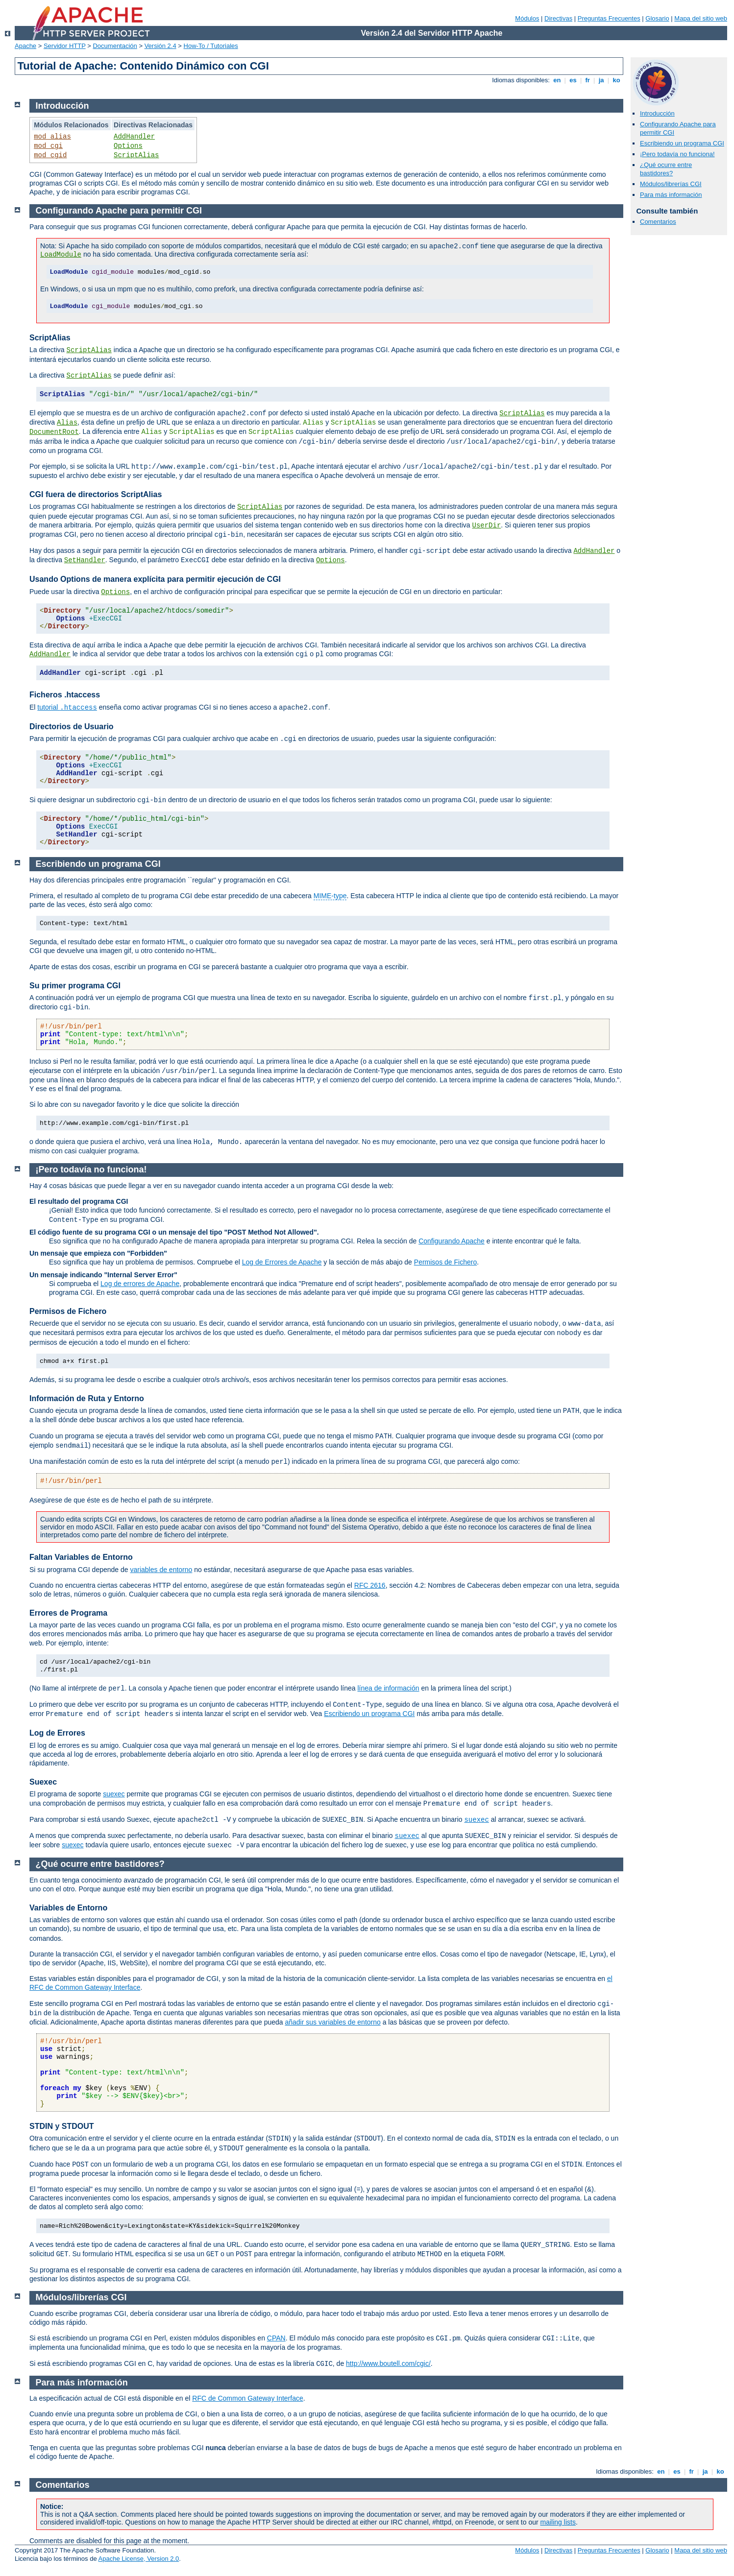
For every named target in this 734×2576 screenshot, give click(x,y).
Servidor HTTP (65, 45)
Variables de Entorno (68, 1908)
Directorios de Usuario (71, 726)
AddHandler (134, 137)
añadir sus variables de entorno (332, 2022)
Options (128, 146)
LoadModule (60, 255)
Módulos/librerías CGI (671, 184)
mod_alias (52, 137)
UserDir (486, 525)
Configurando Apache (451, 1241)
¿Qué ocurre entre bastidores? (666, 169)
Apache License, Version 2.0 (138, 2558)
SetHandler (84, 560)
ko (616, 80)
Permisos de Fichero (445, 1262)
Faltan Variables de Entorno (81, 1557)
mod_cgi (48, 146)
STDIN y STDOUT (61, 2126)
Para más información (671, 194)
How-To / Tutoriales (211, 45)
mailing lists (558, 2522)
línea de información (388, 1688)
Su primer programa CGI (75, 985)
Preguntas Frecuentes (609, 18)
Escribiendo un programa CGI (682, 143)
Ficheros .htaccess (64, 695)
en (557, 80)
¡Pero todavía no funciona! (677, 154)
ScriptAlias (136, 155)
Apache (25, 45)
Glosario (657, 18)
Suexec (43, 1782)
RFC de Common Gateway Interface (247, 2398)
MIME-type (330, 896)
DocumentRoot (54, 432)
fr (588, 80)
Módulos (527, 18)
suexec (113, 1794)
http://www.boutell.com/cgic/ (388, 2363)
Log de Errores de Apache (282, 1262)
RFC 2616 (370, 1585)
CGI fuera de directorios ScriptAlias (95, 494)
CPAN (276, 2338)
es (573, 80)
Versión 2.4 (160, 45)
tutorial (67, 707)
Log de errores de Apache (139, 1284)
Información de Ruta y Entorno (86, 1398)
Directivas (558, 18)
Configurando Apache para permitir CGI (119, 210)
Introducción (657, 113)
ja (601, 80)
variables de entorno (161, 1570)
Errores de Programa (68, 1613)
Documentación (115, 45)
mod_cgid (50, 155)
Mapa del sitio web (700, 18)
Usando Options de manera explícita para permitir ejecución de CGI (155, 579)
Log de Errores (57, 1733)
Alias (67, 423)
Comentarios (658, 221)
